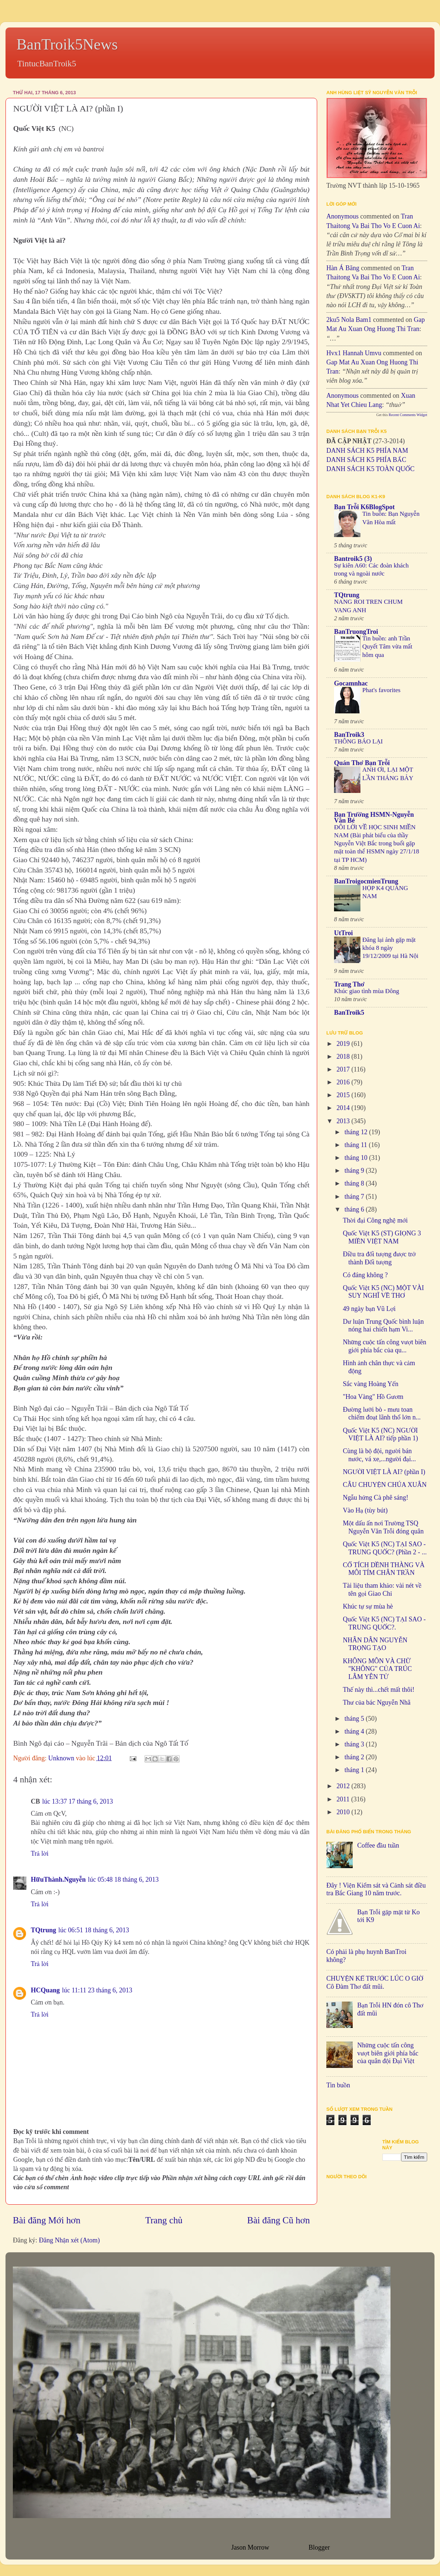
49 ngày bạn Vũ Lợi (369, 1308)
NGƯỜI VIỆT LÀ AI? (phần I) (384, 1472)
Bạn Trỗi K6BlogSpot (364, 507)
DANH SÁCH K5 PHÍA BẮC (366, 459)
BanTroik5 (349, 1012)
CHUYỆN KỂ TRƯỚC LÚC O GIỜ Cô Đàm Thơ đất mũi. (374, 1982)
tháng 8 (355, 1183)
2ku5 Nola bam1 (348, 319)
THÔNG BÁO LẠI (358, 741)
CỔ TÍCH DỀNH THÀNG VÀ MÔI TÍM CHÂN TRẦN (384, 1569)
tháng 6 (355, 1209)
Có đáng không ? (365, 1275)
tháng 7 (355, 1196)
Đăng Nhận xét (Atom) (69, 2240)
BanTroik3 (349, 734)
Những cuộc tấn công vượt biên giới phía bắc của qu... (384, 1346)
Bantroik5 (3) (353, 558)
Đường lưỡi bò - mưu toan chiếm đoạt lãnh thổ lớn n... (382, 1413)
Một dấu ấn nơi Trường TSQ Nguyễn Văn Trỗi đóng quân (383, 1527)
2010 (344, 1812)
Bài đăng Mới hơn (46, 2220)
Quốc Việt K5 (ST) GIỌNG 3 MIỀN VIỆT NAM (382, 1237)
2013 (344, 1121)
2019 (344, 1043)
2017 (344, 1069)
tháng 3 (355, 1744)
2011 (344, 1799)
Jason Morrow (250, 2547)
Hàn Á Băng (342, 268)
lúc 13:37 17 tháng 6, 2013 (77, 1801)
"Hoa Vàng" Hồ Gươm (373, 1396)
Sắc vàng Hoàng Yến (371, 1384)
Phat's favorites (381, 690)
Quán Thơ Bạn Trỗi (362, 763)
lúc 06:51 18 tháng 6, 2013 (93, 1930)
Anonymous (342, 216)
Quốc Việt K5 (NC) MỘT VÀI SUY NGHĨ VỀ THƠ (383, 1292)
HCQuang (45, 1990)
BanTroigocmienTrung (366, 881)
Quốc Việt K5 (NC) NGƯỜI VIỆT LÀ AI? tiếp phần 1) (380, 1434)
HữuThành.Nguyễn (58, 1879)
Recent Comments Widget (408, 415)
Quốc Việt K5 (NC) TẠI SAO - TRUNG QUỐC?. (384, 1623)
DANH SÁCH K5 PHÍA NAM (367, 450)
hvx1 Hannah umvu (353, 353)
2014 (344, 1107)
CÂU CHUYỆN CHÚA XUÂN (385, 1484)
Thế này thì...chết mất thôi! (378, 1689)
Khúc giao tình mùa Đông (366, 991)
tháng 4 (355, 1731)
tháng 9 (355, 1170)
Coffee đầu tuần (378, 1845)
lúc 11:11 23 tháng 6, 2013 (97, 1990)
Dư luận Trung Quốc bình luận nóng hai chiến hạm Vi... (383, 1325)
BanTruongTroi (356, 631)
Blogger (319, 2547)
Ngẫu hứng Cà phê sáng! (375, 1497)
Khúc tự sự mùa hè (368, 1606)
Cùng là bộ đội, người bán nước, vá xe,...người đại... (379, 1455)
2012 (344, 1786)
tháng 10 (356, 1157)
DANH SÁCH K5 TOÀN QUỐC (370, 469)
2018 (344, 1056)
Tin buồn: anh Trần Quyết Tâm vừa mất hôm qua (387, 646)
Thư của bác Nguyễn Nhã (377, 1702)
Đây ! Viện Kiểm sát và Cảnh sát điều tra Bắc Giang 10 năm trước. (376, 1889)
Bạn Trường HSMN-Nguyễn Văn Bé (374, 817)
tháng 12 (356, 1132)
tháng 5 (355, 1718)
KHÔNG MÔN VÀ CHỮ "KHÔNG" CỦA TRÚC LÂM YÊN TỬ (377, 1668)
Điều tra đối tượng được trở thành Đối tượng (379, 1258)
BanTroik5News (67, 44)
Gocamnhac (351, 683)
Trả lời (39, 1853)
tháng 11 (356, 1145)
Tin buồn (338, 2085)
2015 (344, 1095)
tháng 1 (355, 1770)
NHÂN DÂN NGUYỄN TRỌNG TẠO (375, 1644)
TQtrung (43, 1930)
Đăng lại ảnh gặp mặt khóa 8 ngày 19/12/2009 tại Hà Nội (390, 947)
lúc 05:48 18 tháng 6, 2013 (123, 1879)
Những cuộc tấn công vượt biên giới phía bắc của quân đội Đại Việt (387, 2053)
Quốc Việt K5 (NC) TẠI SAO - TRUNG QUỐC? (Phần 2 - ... (385, 1548)
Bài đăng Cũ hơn (278, 2220)
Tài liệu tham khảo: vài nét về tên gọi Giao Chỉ (382, 1589)
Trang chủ (164, 2220)
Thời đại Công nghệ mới (375, 1220)
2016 (344, 1082)
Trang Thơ (349, 984)
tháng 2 (355, 1757)
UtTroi (343, 933)
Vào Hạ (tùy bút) (365, 1510)
